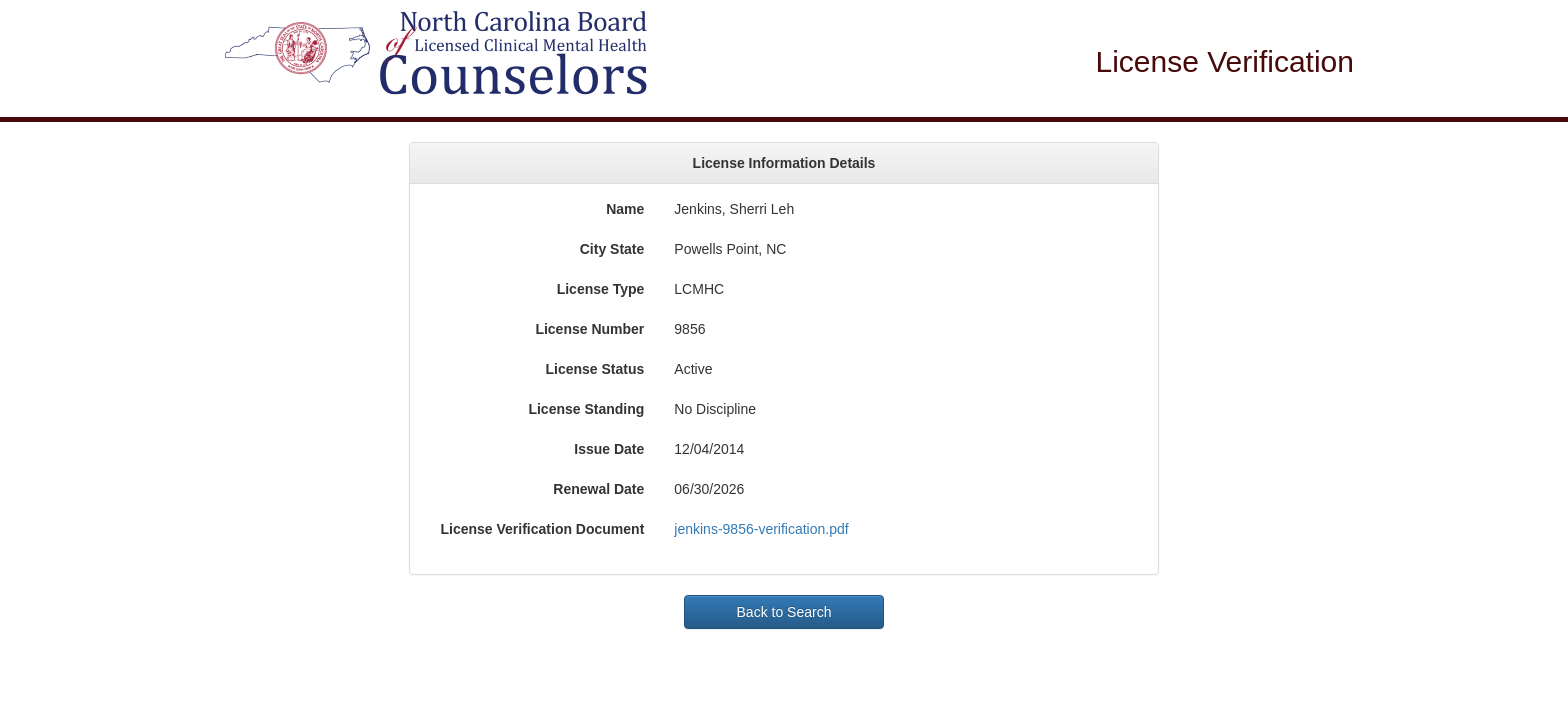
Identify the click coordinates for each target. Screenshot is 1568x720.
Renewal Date (598, 489)
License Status (595, 369)
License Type (601, 289)
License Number (589, 329)
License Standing (586, 409)
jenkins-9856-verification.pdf (761, 529)
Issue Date (609, 449)
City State (612, 249)
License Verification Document (542, 529)
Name (625, 209)
